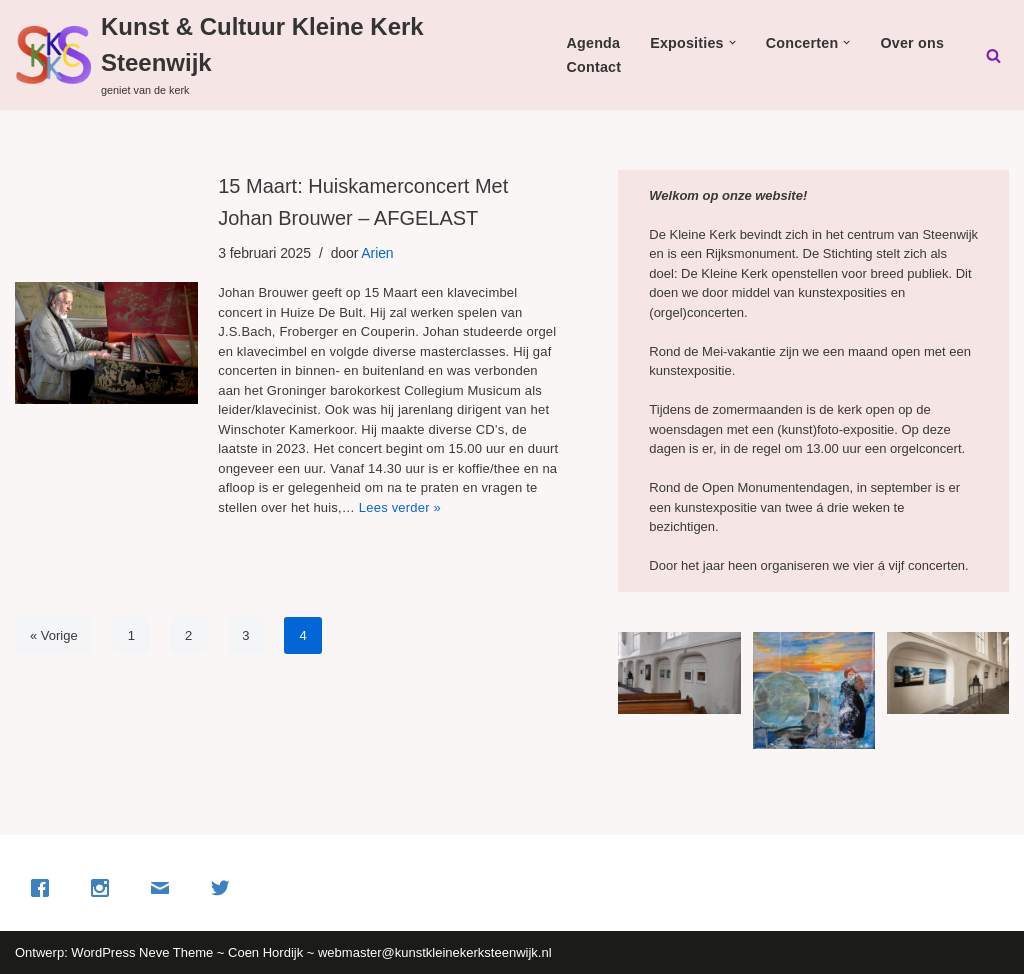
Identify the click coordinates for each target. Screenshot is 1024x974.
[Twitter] (225, 888)
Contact (594, 67)
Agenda (594, 43)
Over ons (912, 43)
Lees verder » (400, 507)
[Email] (165, 888)
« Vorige (54, 635)
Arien (377, 253)
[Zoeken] (993, 55)
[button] (732, 42)
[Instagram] (105, 888)
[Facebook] (45, 888)
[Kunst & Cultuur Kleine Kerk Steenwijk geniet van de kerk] (263, 55)
